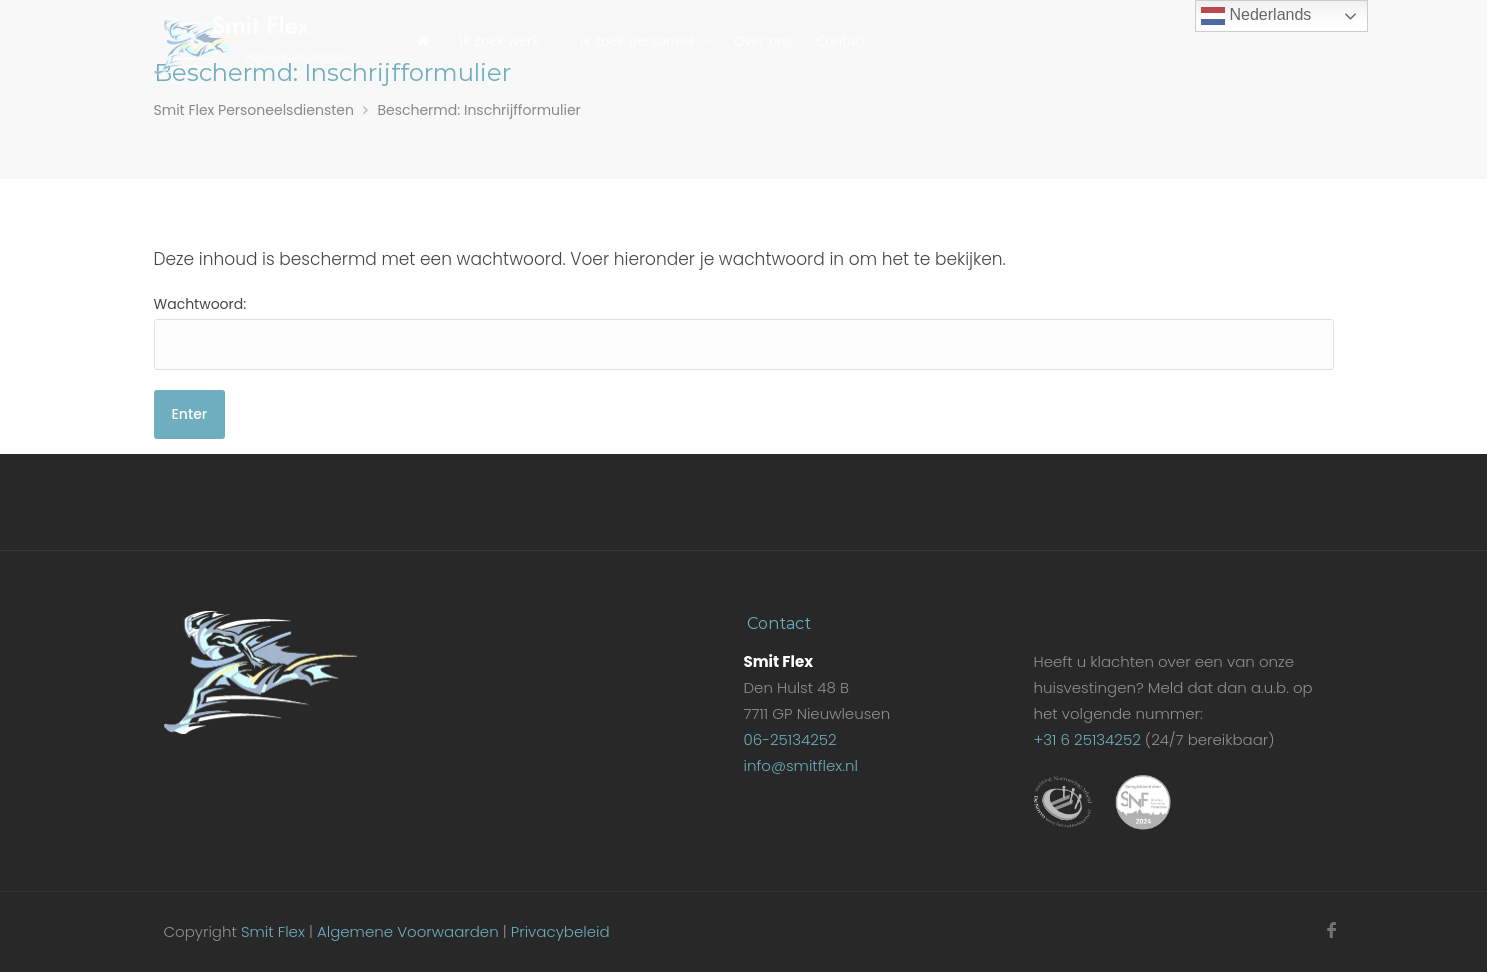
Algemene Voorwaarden (408, 931)
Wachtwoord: (744, 332)
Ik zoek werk (499, 40)
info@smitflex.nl (800, 765)
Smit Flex (273, 931)
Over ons (763, 40)
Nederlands (1256, 16)
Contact (841, 40)
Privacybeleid (560, 931)
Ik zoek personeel (637, 40)
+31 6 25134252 (1086, 739)
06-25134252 (789, 739)
